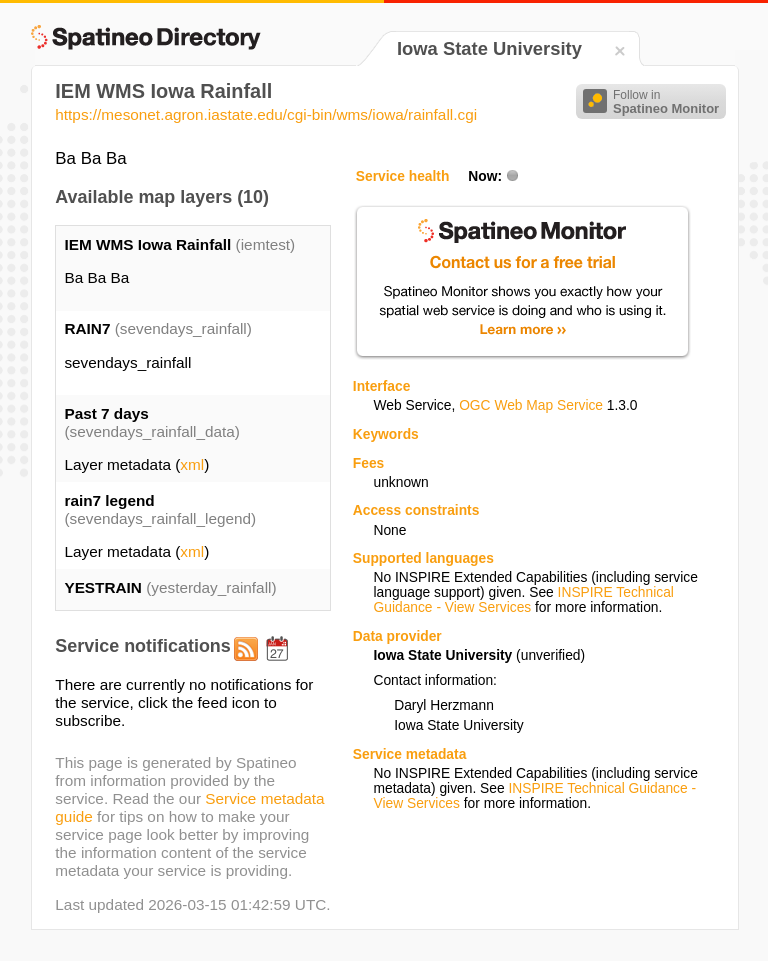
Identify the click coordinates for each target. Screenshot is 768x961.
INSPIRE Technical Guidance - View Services (523, 600)
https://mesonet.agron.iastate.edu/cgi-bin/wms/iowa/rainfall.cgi (266, 114)
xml (192, 464)
